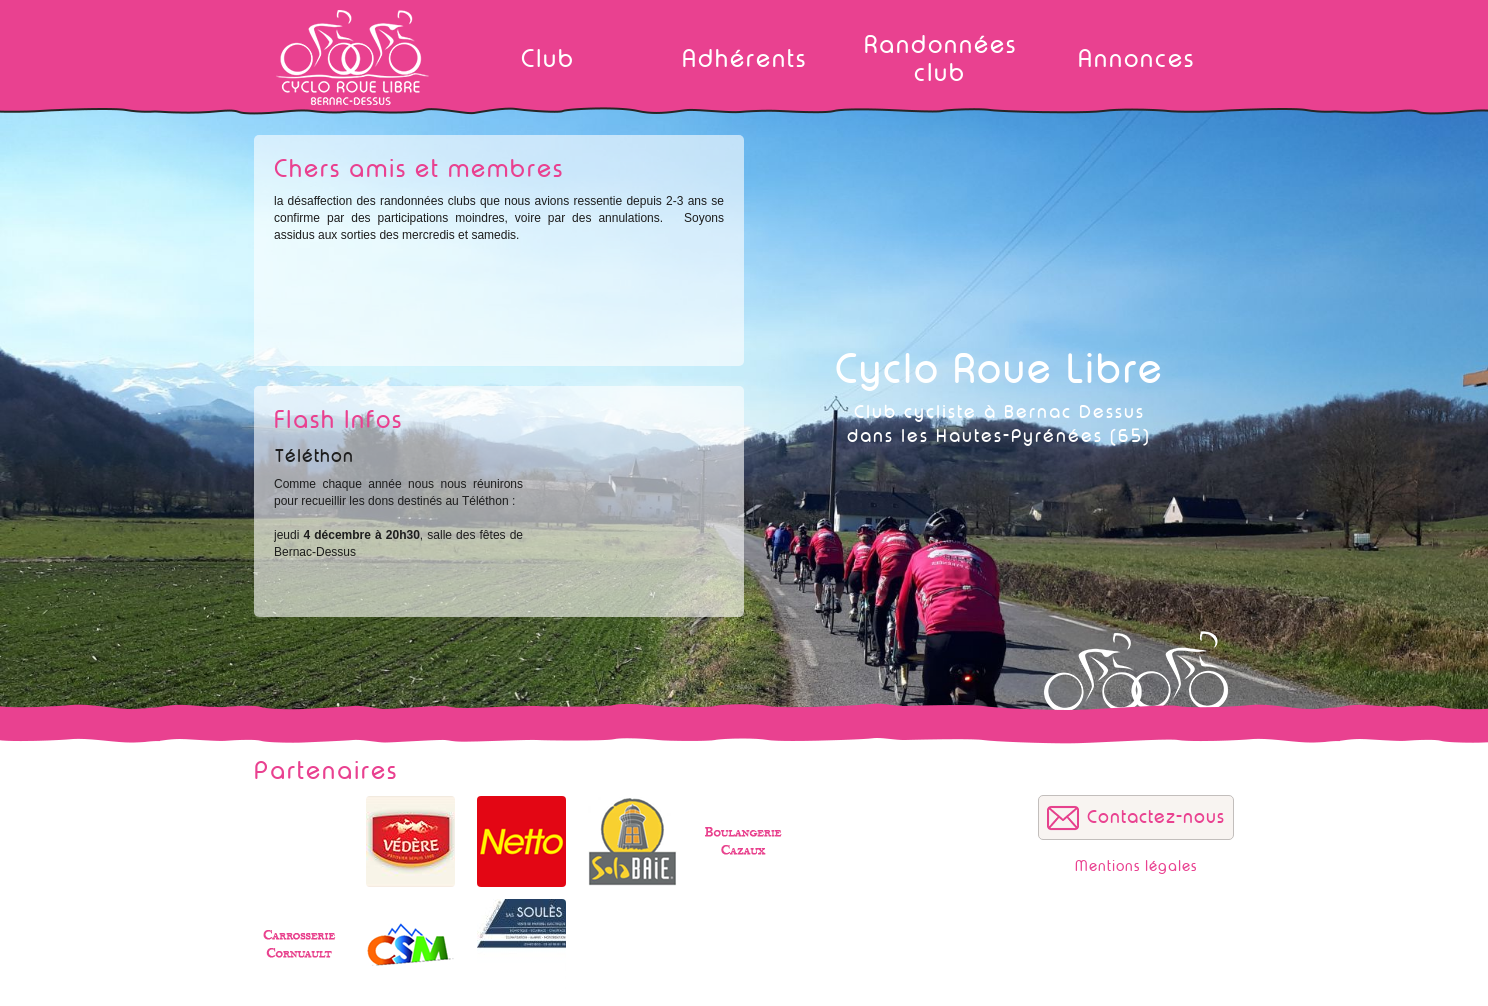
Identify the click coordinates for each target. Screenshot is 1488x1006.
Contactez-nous (1156, 817)
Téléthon (314, 456)
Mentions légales (1136, 866)
